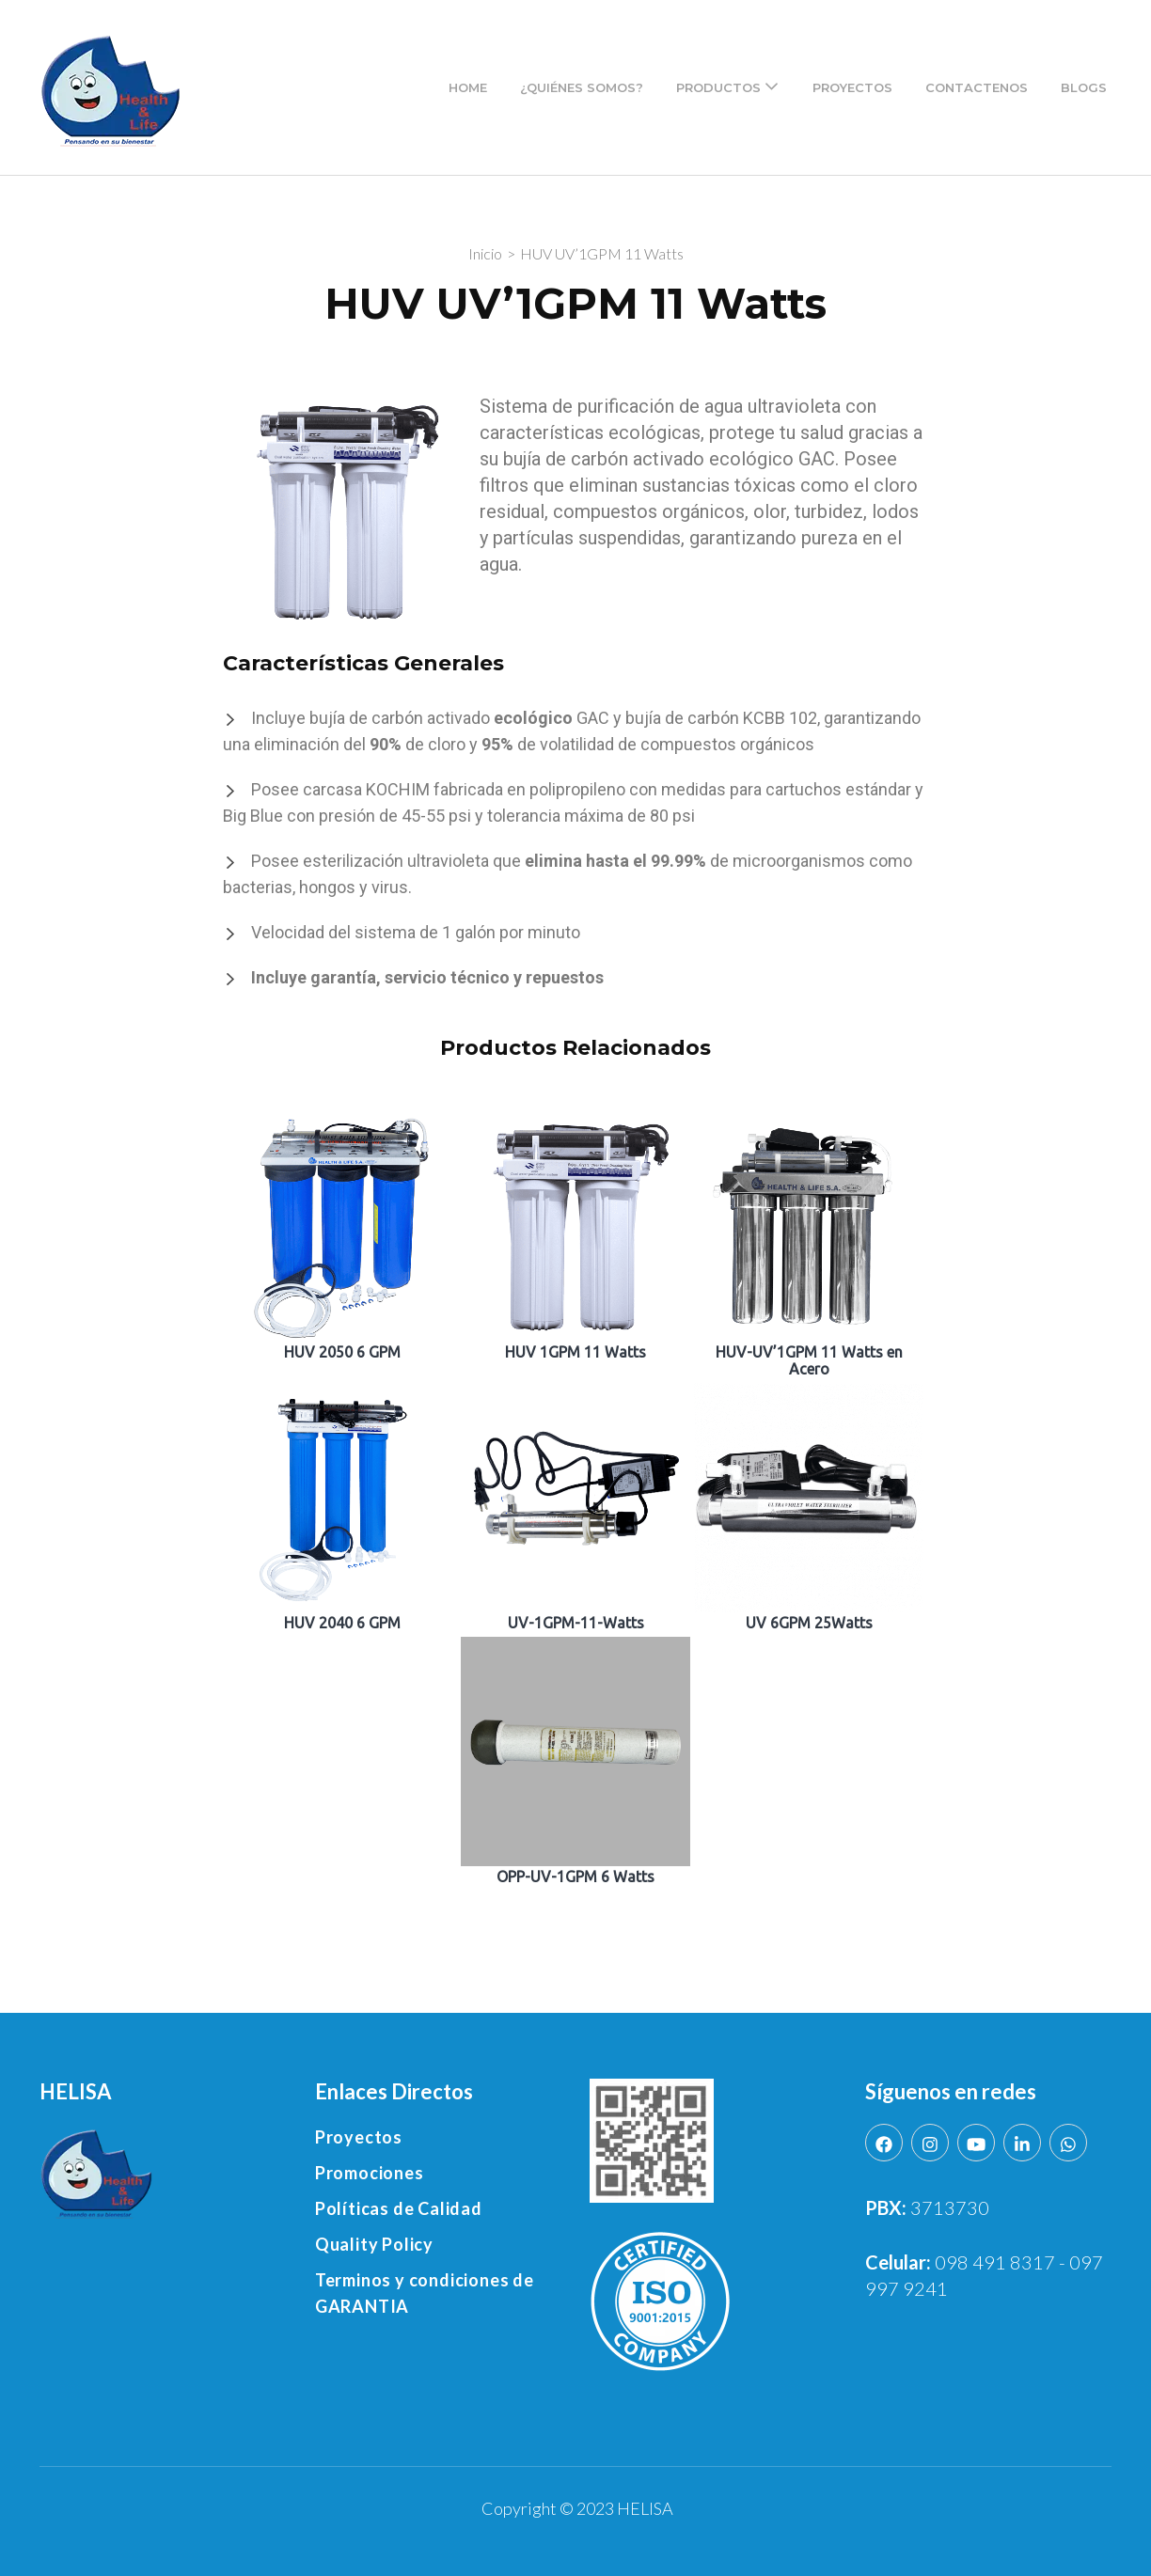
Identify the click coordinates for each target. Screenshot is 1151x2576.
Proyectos (852, 87)
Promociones (369, 2172)
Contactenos (976, 87)
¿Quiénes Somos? (581, 87)
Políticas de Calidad (398, 2208)
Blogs (1084, 87)
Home (468, 87)
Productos (718, 87)
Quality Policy (374, 2244)
